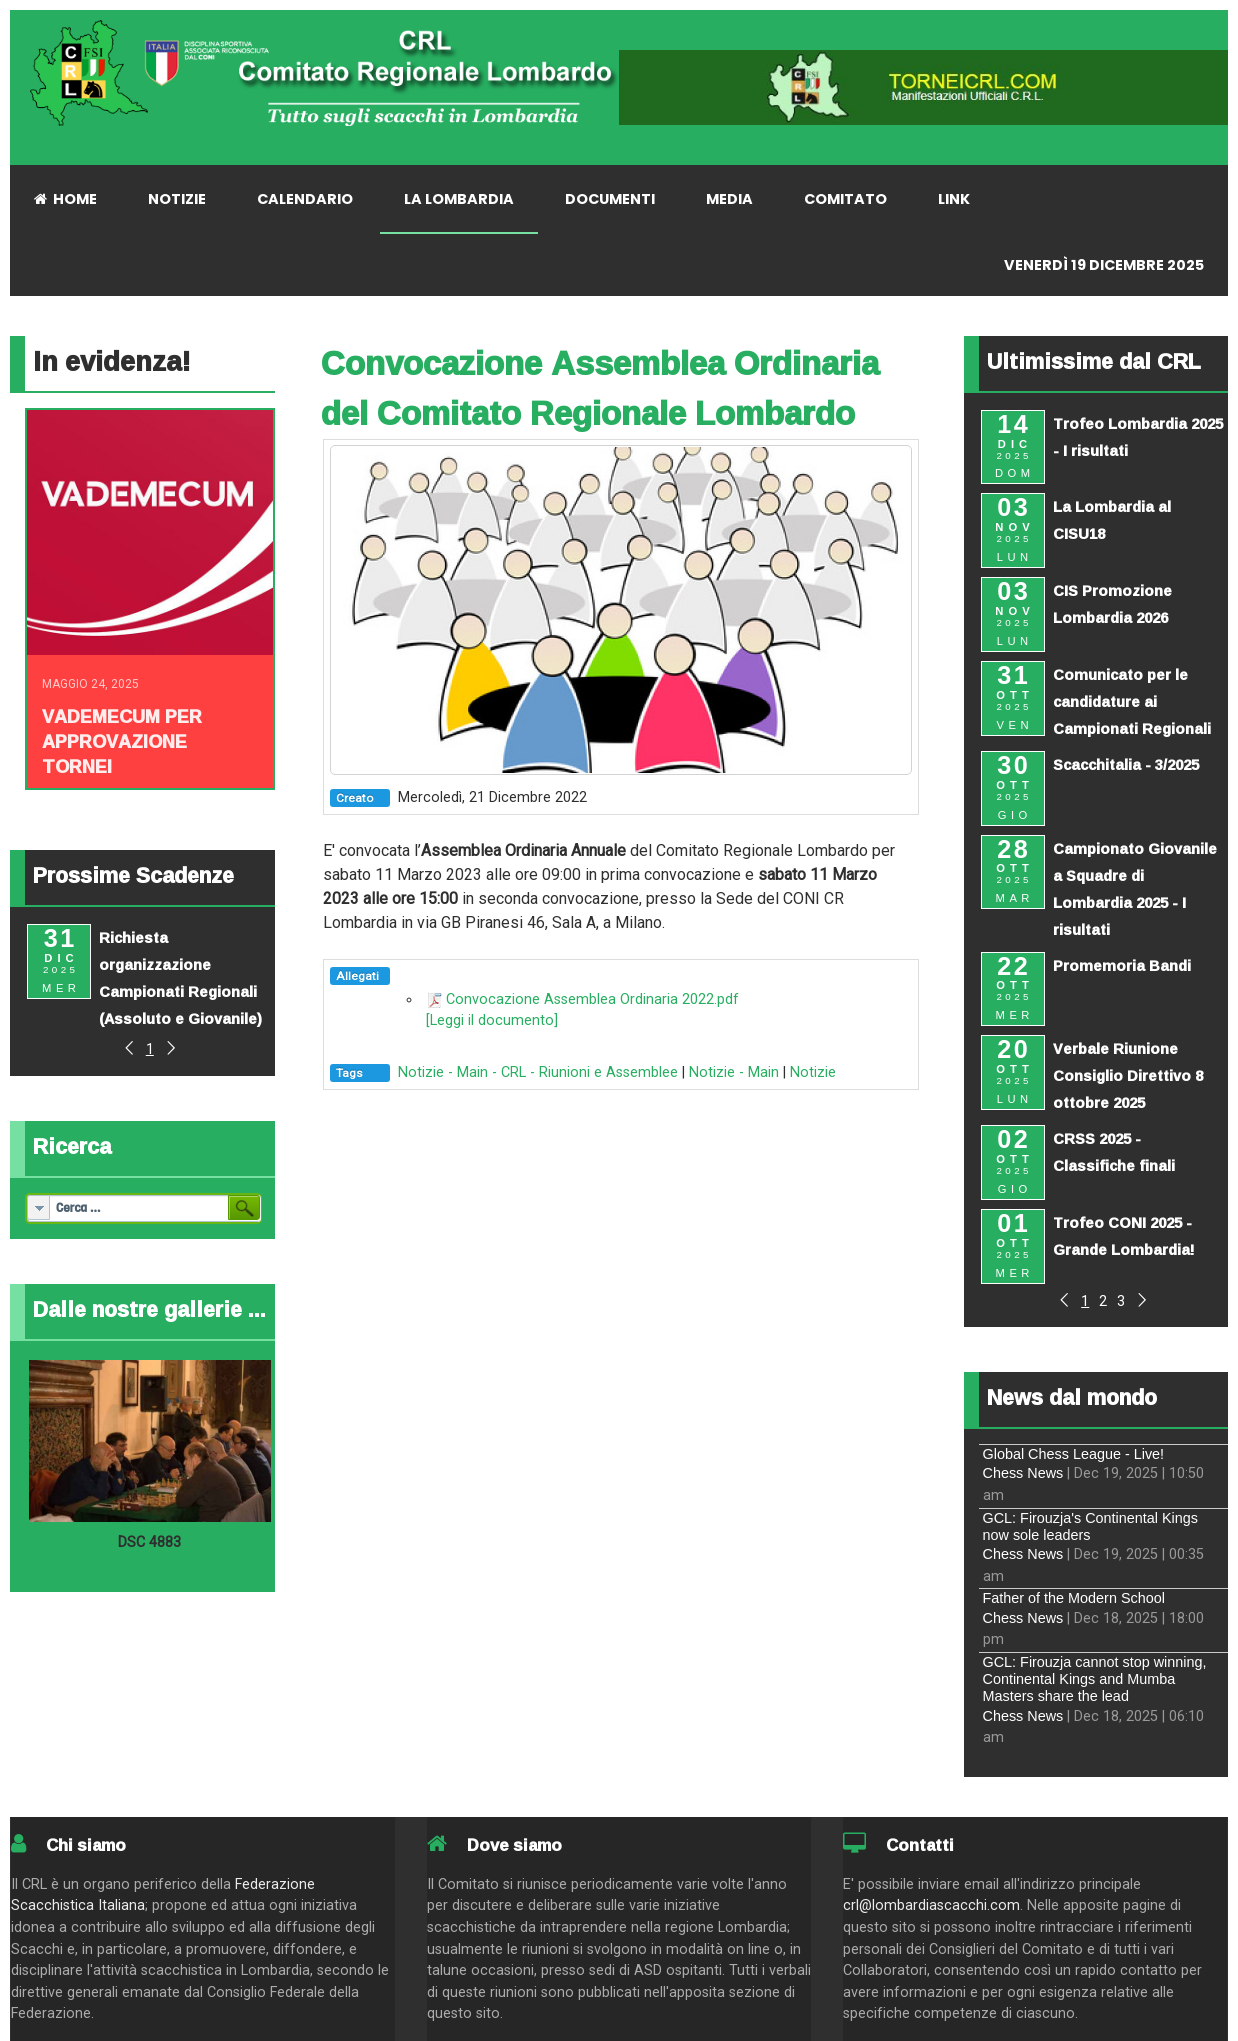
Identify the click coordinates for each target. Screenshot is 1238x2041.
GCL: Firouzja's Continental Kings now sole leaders (1091, 1526)
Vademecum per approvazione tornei (122, 741)
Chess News (1023, 1473)
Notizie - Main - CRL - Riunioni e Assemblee (538, 1072)
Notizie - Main (734, 1072)
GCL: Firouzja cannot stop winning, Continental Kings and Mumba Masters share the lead (1095, 1679)
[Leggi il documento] (492, 1020)
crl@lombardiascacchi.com (931, 1905)
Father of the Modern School (1074, 1598)
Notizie (813, 1072)
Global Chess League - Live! (1074, 1454)
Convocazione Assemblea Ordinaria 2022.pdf (592, 999)
